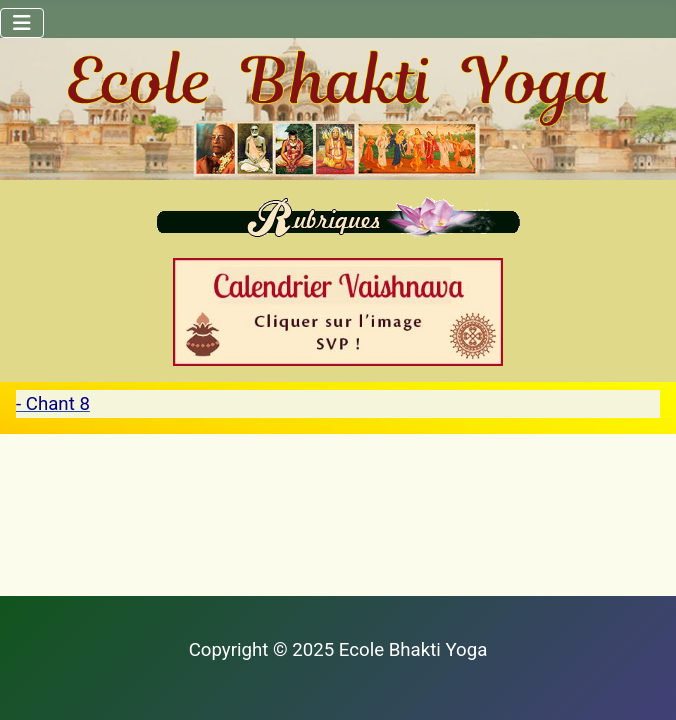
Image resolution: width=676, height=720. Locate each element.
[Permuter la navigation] (22, 23)
